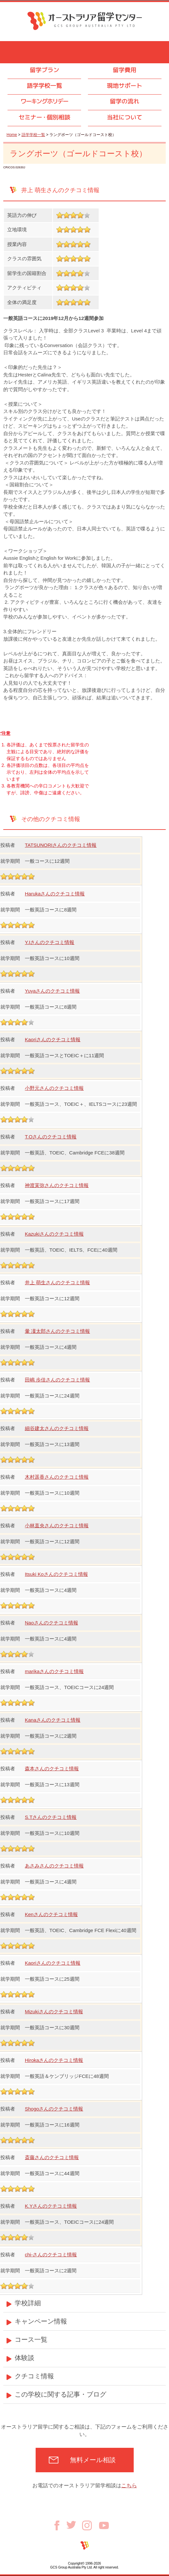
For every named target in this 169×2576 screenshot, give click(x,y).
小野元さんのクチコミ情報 (54, 1088)
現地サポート (124, 86)
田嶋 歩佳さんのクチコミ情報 (57, 1379)
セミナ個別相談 (44, 117)
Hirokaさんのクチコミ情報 (54, 2060)
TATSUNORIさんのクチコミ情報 (60, 845)
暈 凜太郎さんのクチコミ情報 (57, 1331)
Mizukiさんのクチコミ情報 (54, 2011)
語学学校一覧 (44, 86)
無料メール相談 (93, 2459)
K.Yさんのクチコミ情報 (51, 2206)
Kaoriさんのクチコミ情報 (52, 1039)
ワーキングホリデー (44, 101)
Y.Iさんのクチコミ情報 (49, 942)
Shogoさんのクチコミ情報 (54, 2108)
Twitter (74, 2525)
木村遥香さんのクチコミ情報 (57, 1477)
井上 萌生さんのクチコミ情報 (57, 1282)
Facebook (59, 2525)
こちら (129, 2485)
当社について (124, 117)
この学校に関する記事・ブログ (60, 2394)
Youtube (104, 2525)
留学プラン (44, 70)
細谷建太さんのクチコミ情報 (57, 1428)
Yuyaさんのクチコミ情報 (52, 991)
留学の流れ (124, 101)
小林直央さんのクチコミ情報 (57, 1525)
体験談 (24, 2357)
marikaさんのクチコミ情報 (54, 1671)
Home (12, 134)
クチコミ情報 (34, 2376)
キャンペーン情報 (41, 2321)
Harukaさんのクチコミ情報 (55, 893)
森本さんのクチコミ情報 (52, 1768)
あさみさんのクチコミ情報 (54, 1865)
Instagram (90, 2525)
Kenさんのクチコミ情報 (51, 1914)
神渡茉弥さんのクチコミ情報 (57, 1185)
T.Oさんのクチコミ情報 (50, 1136)
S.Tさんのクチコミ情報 (50, 1817)
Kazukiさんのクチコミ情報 (54, 1234)
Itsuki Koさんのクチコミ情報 (56, 1574)
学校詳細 (28, 2303)
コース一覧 (31, 2339)
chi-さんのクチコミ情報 (51, 2254)
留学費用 (124, 70)
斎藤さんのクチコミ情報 (52, 2157)
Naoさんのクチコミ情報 (51, 1622)
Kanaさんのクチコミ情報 (52, 1720)
